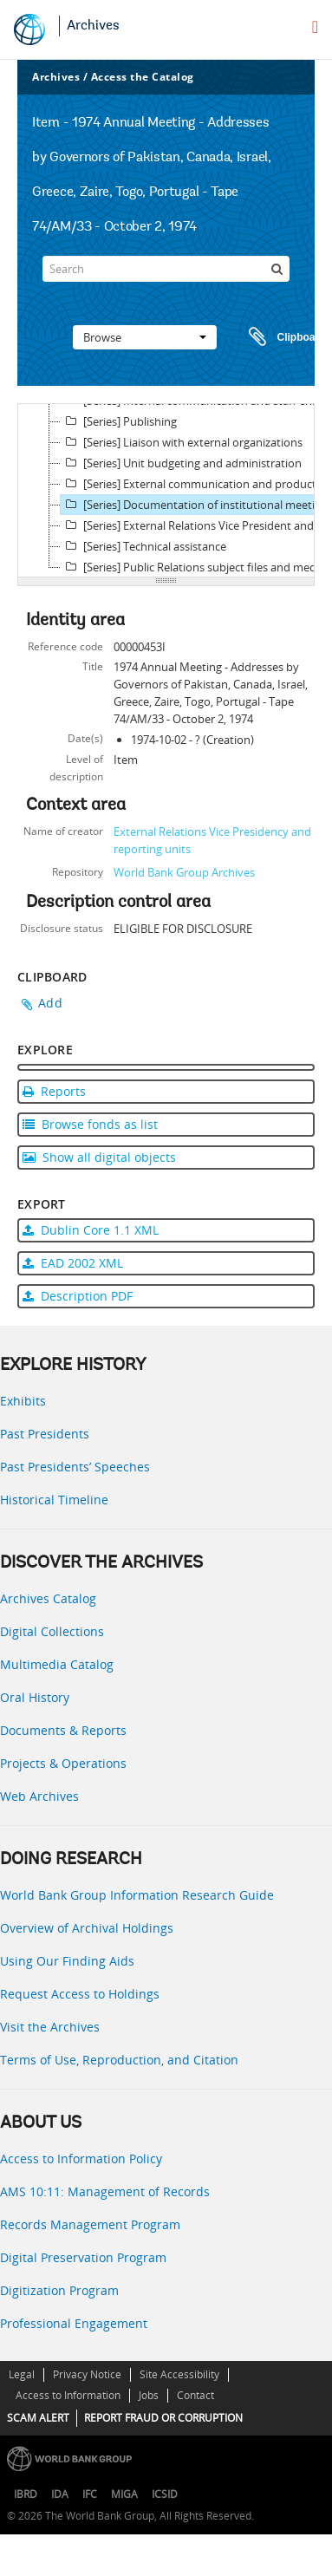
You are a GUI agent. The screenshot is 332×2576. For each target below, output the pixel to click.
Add (50, 1003)
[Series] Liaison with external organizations (182, 442)
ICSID (165, 2494)
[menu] (315, 27)
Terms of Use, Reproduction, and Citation (119, 2059)
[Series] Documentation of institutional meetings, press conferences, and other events (195, 504)
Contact (195, 2395)
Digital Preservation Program (83, 2257)
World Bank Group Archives (184, 872)
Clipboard (279, 337)
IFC (89, 2494)
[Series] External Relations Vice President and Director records (195, 525)
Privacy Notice (87, 2374)
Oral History (34, 1697)
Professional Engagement (73, 2323)
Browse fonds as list (90, 1124)
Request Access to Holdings (79, 1994)
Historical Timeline (54, 1499)
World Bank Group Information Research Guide (137, 1895)
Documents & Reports (63, 1730)
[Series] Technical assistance (143, 546)
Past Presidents (44, 1433)
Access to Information (68, 2395)
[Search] (166, 269)
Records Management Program (90, 2224)
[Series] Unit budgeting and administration (181, 463)
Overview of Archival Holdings (86, 1928)
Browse (144, 337)
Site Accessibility (179, 2374)
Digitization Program (59, 2290)
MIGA (124, 2494)
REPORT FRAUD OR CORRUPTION (163, 2417)
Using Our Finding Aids (67, 1961)
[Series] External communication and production (195, 483)
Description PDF (78, 1296)
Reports (54, 1091)
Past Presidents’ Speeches (75, 1466)
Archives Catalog (48, 1598)
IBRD (25, 2494)
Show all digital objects (99, 1157)
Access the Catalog (142, 76)
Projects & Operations (63, 1763)
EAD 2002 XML (73, 1263)
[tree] (166, 490)
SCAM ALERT (38, 2417)
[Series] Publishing (119, 421)
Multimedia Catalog (57, 1664)
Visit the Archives (50, 2026)
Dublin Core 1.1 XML (91, 1230)
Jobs (149, 2395)
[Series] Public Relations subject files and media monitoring (195, 567)
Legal (22, 2374)
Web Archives (39, 1796)
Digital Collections (52, 1631)
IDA (59, 2494)
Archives (93, 26)
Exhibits (23, 1400)
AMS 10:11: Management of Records (105, 2191)
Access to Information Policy (81, 2158)
